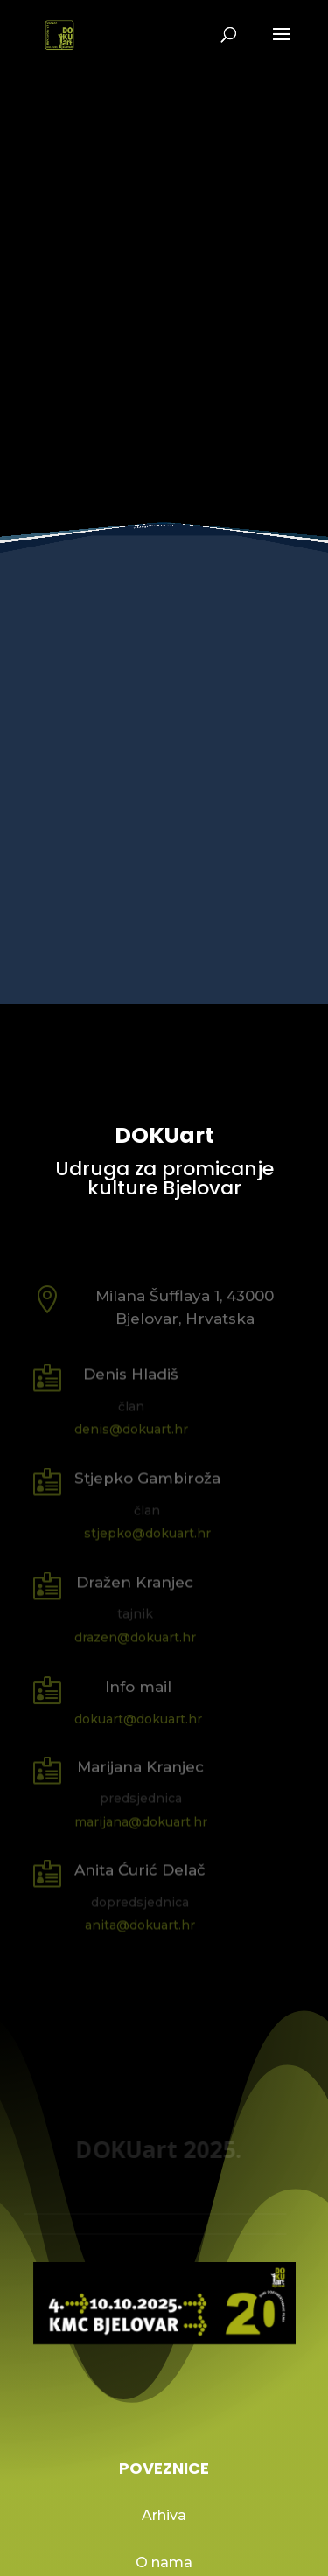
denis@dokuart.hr (131, 1429)
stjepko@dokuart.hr (147, 1533)
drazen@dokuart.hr (135, 1637)
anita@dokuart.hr (140, 1924)
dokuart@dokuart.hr (138, 1718)
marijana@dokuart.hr (140, 1821)
